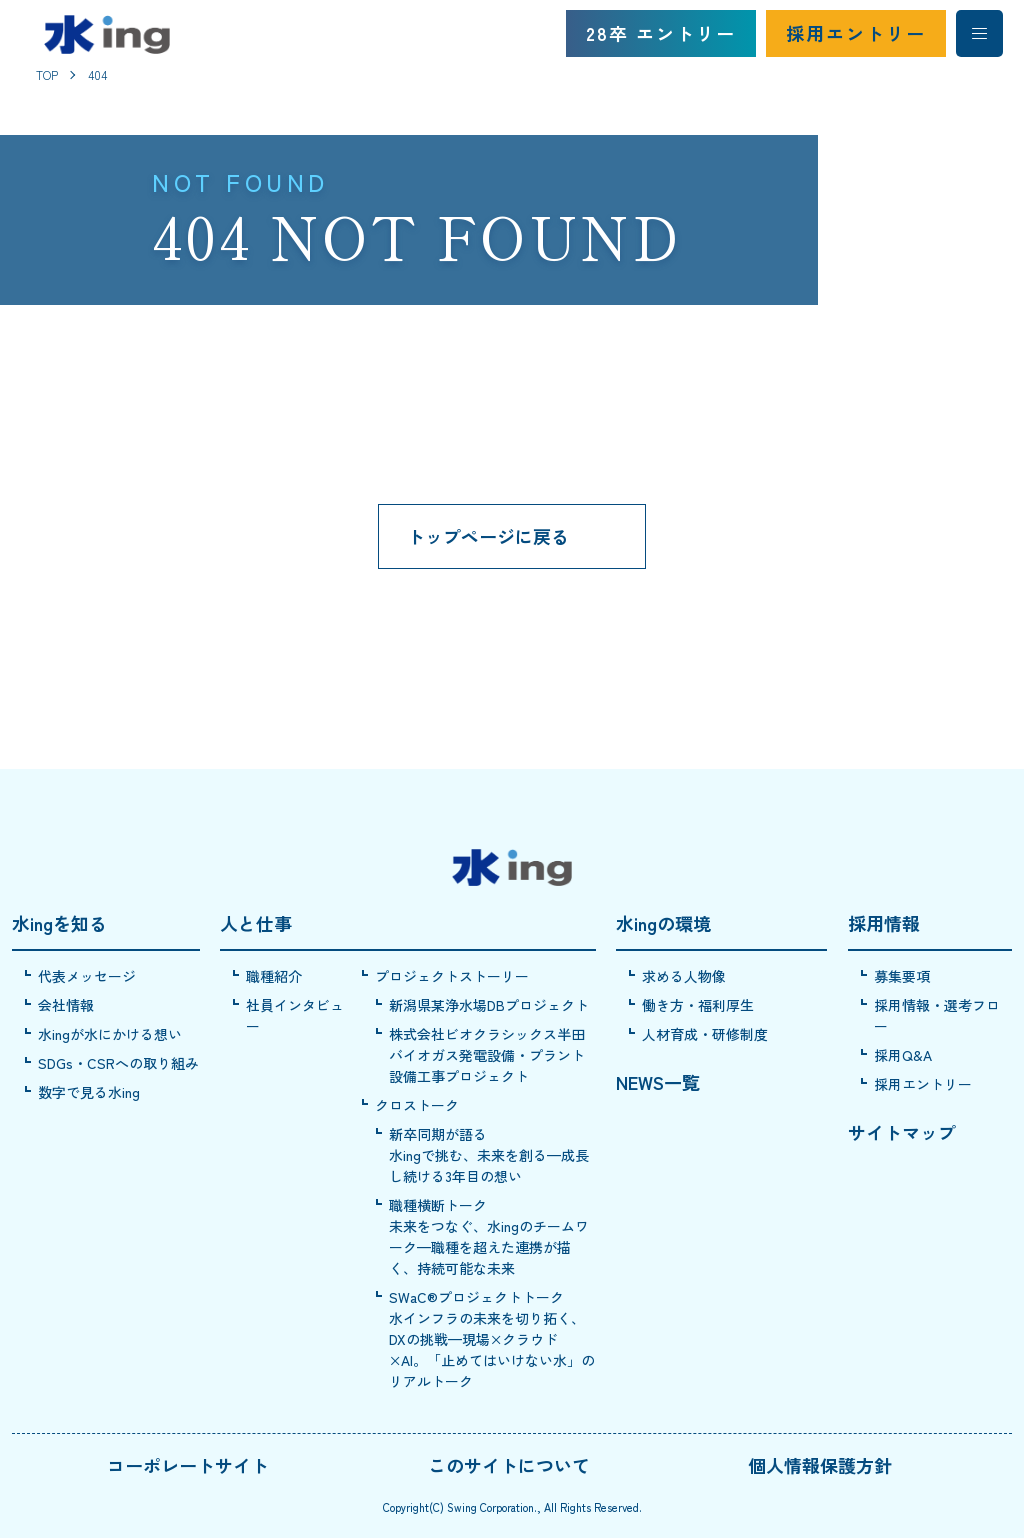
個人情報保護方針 (820, 1465)
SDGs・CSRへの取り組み (118, 1063)
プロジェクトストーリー (452, 976)
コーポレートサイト (188, 1465)
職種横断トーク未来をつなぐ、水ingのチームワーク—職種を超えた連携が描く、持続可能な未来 (489, 1236)
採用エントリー (856, 33)
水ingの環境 (663, 923)
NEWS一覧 (658, 1082)
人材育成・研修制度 (705, 1034)
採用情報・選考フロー (937, 1015)
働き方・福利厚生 (698, 1005)
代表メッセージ (87, 976)
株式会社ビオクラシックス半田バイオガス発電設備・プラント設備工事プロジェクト (487, 1055)
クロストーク (417, 1105)
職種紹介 (274, 976)
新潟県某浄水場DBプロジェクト (489, 1005)
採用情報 (884, 923)
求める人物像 (684, 976)
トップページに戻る (488, 536)
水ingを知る (59, 923)
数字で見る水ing (89, 1092)
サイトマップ (902, 1132)
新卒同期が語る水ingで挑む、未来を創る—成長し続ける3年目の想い (489, 1155)
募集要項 (902, 976)
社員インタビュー (295, 1015)
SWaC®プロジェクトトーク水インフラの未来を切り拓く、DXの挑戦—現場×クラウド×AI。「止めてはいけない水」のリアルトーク (492, 1339)
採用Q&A (903, 1055)
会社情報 (66, 1005)
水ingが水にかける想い (110, 1034)
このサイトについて (509, 1465)
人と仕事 (256, 923)
